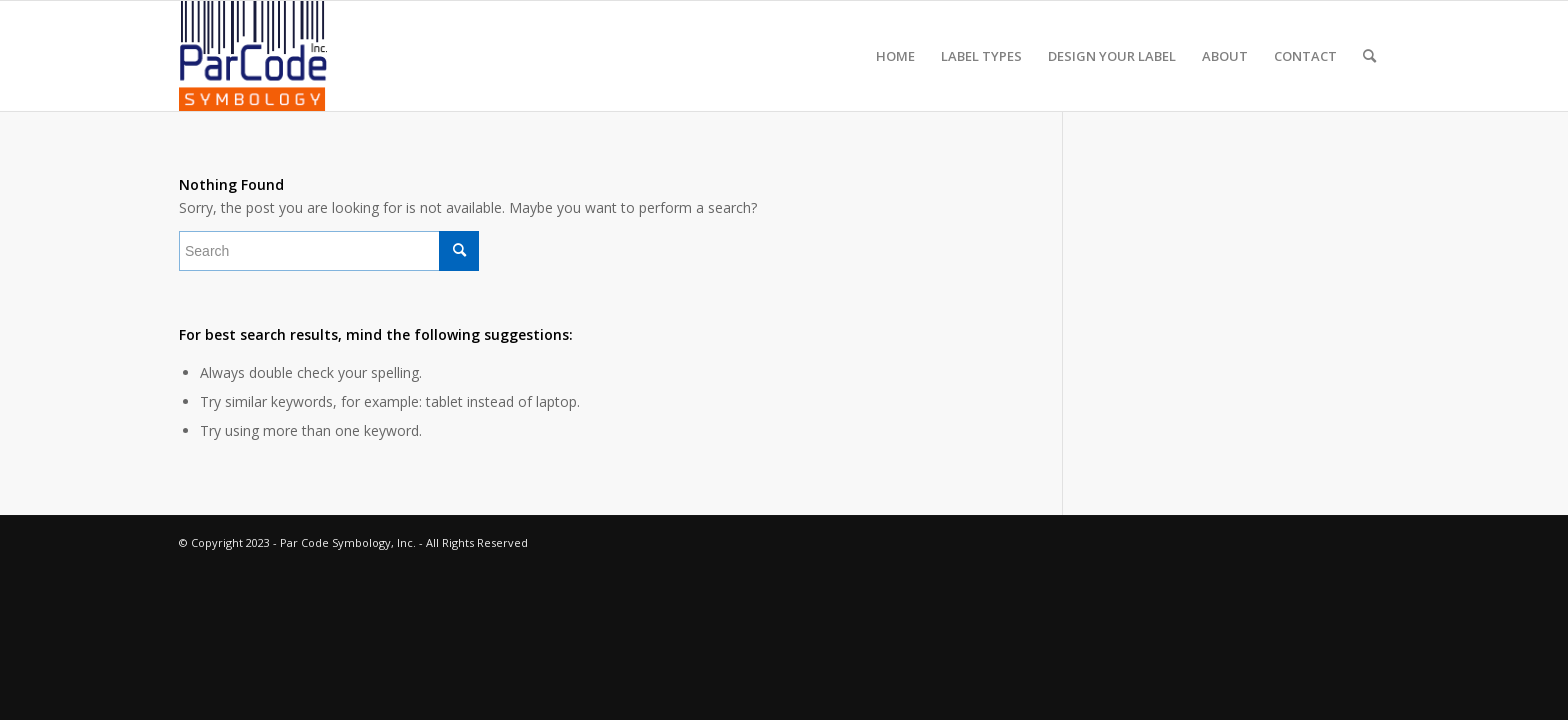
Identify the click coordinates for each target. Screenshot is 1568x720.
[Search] (1369, 56)
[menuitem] (895, 56)
